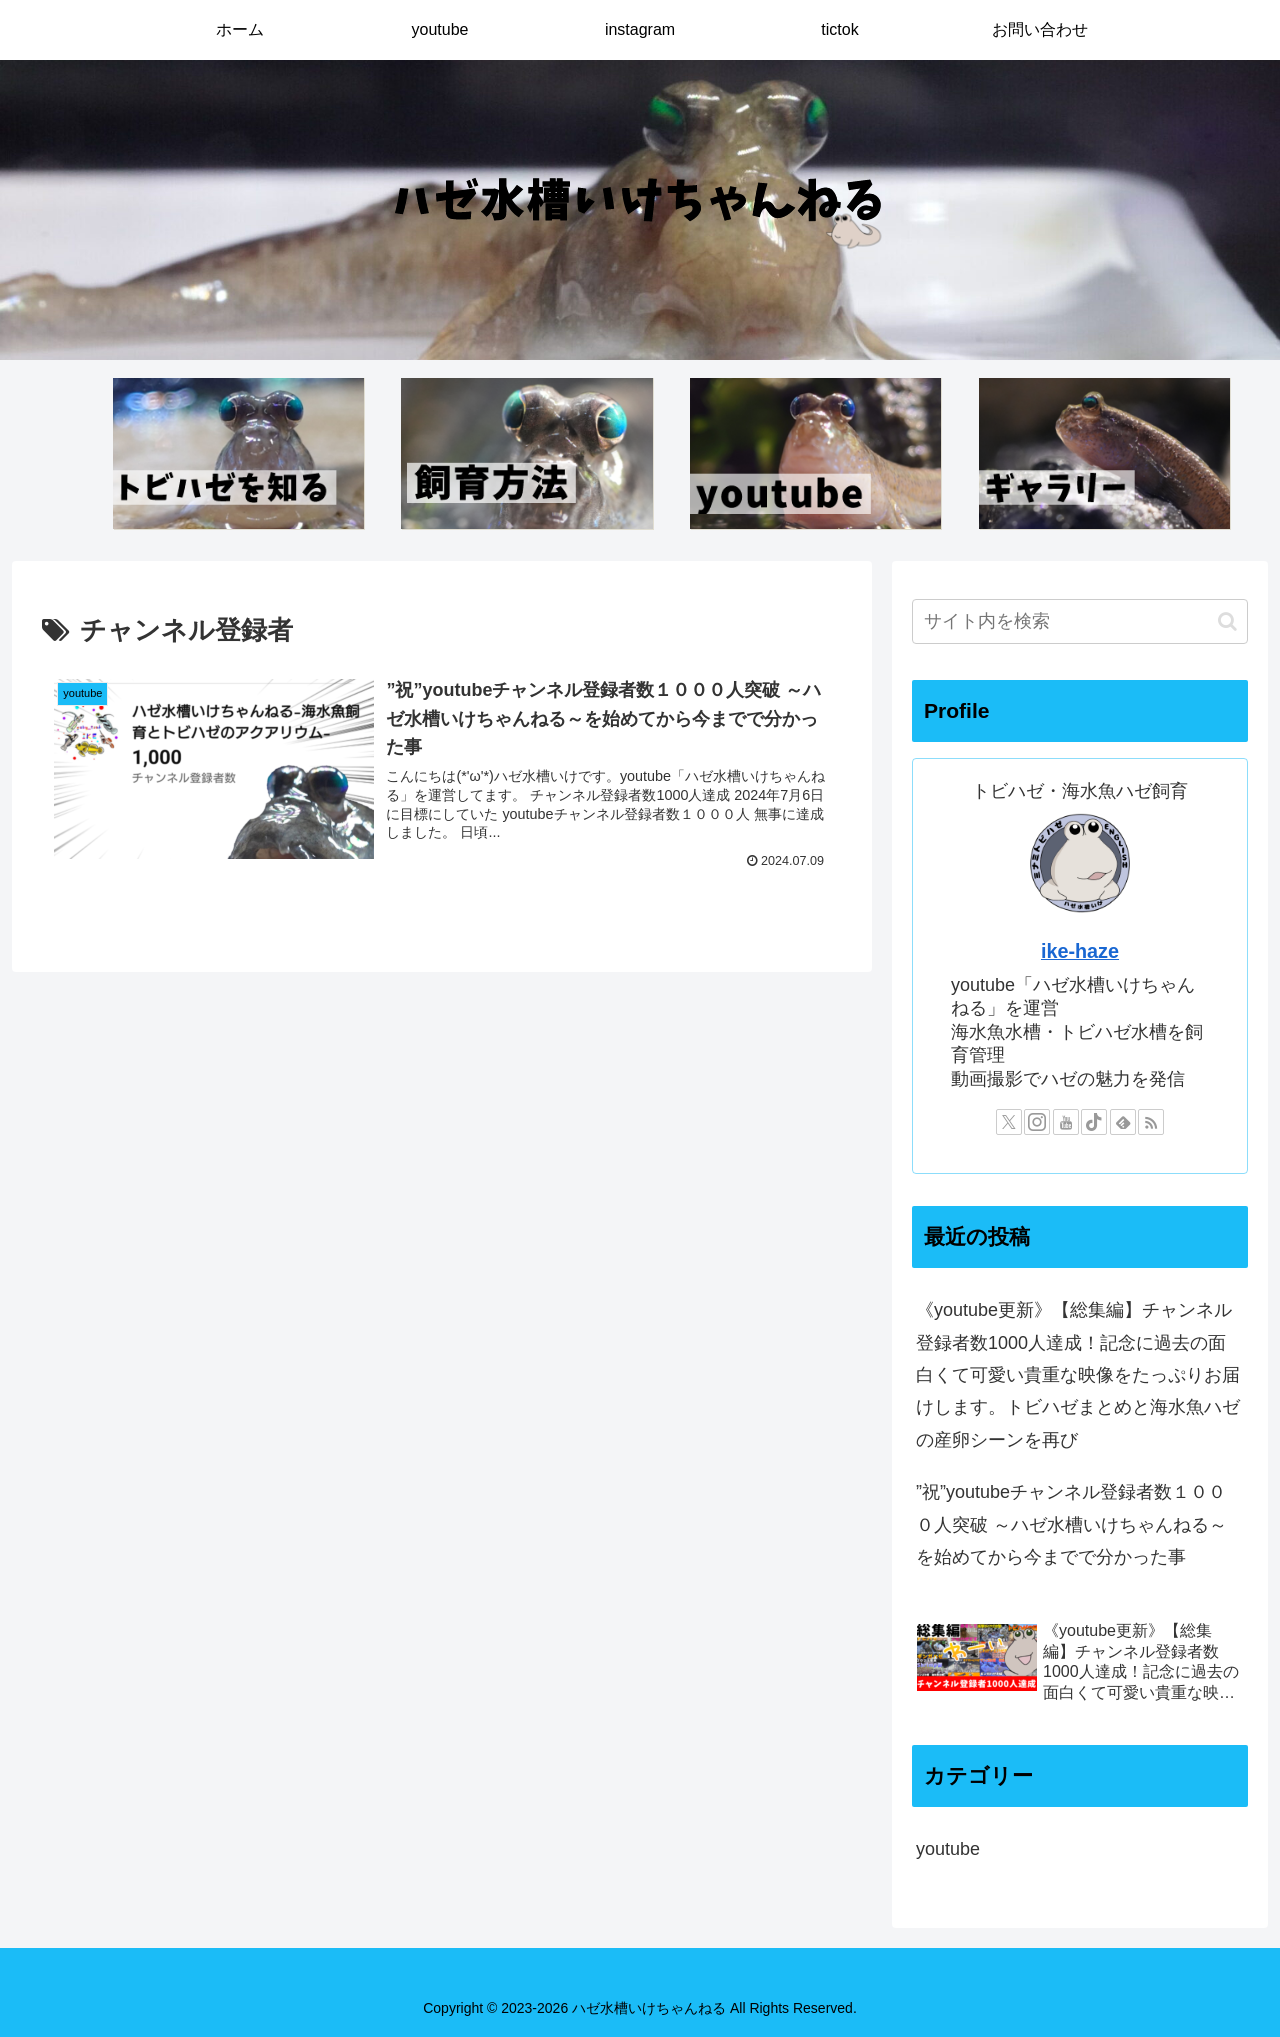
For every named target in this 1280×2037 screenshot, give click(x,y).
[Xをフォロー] (1009, 1122)
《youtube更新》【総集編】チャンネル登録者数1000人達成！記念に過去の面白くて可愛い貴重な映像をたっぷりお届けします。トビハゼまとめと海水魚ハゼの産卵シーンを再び (1078, 1375)
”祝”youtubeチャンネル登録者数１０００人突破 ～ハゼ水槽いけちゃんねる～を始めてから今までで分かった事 (1071, 1524)
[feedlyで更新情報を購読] (1123, 1122)
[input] (1080, 621)
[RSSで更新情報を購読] (1151, 1122)
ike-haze (1080, 951)
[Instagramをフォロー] (1037, 1122)
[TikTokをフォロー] (1094, 1122)
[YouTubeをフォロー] (1066, 1122)
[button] (1227, 621)
